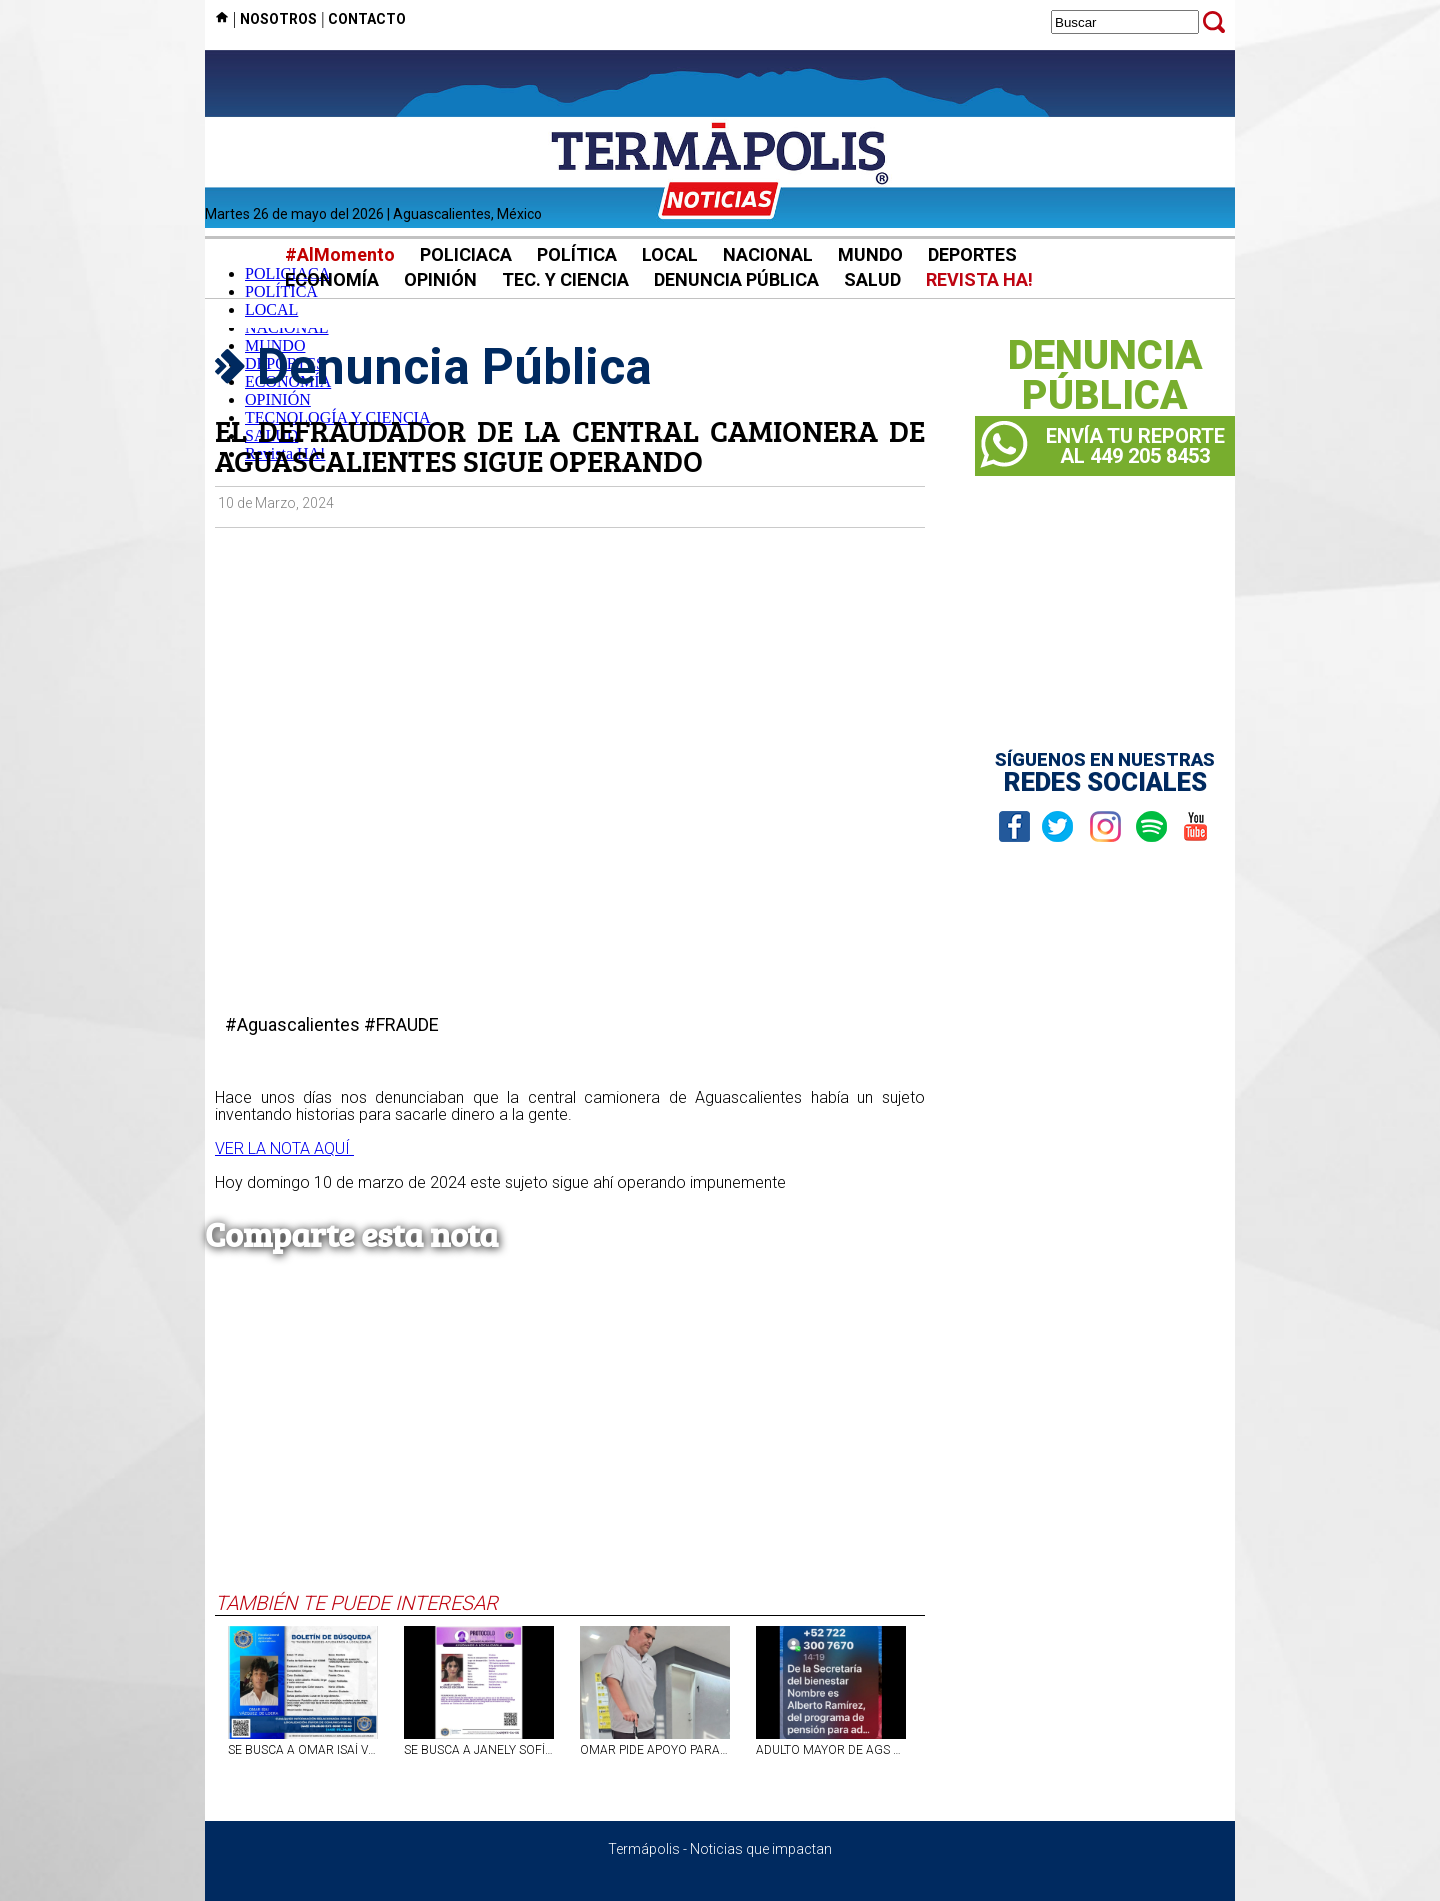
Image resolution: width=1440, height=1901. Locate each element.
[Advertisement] (570, 1441)
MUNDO (870, 254)
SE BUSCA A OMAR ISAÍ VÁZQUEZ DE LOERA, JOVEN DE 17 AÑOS (303, 1750)
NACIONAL (768, 254)
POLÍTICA (577, 254)
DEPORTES (972, 254)
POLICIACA (466, 254)
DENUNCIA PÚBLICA (736, 279)
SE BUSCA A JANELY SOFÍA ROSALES (479, 1750)
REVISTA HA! (979, 279)
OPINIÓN (440, 279)
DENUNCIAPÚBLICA (1105, 376)
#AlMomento (340, 254)
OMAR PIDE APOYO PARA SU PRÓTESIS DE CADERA (655, 1750)
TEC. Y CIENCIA (565, 279)
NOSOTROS (278, 19)
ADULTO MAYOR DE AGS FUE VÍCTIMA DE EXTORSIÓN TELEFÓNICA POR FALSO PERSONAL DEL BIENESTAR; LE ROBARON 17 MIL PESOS (831, 1750)
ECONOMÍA (332, 279)
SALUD (872, 279)
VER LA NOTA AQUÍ (284, 1148)
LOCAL (670, 254)
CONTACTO (367, 19)
